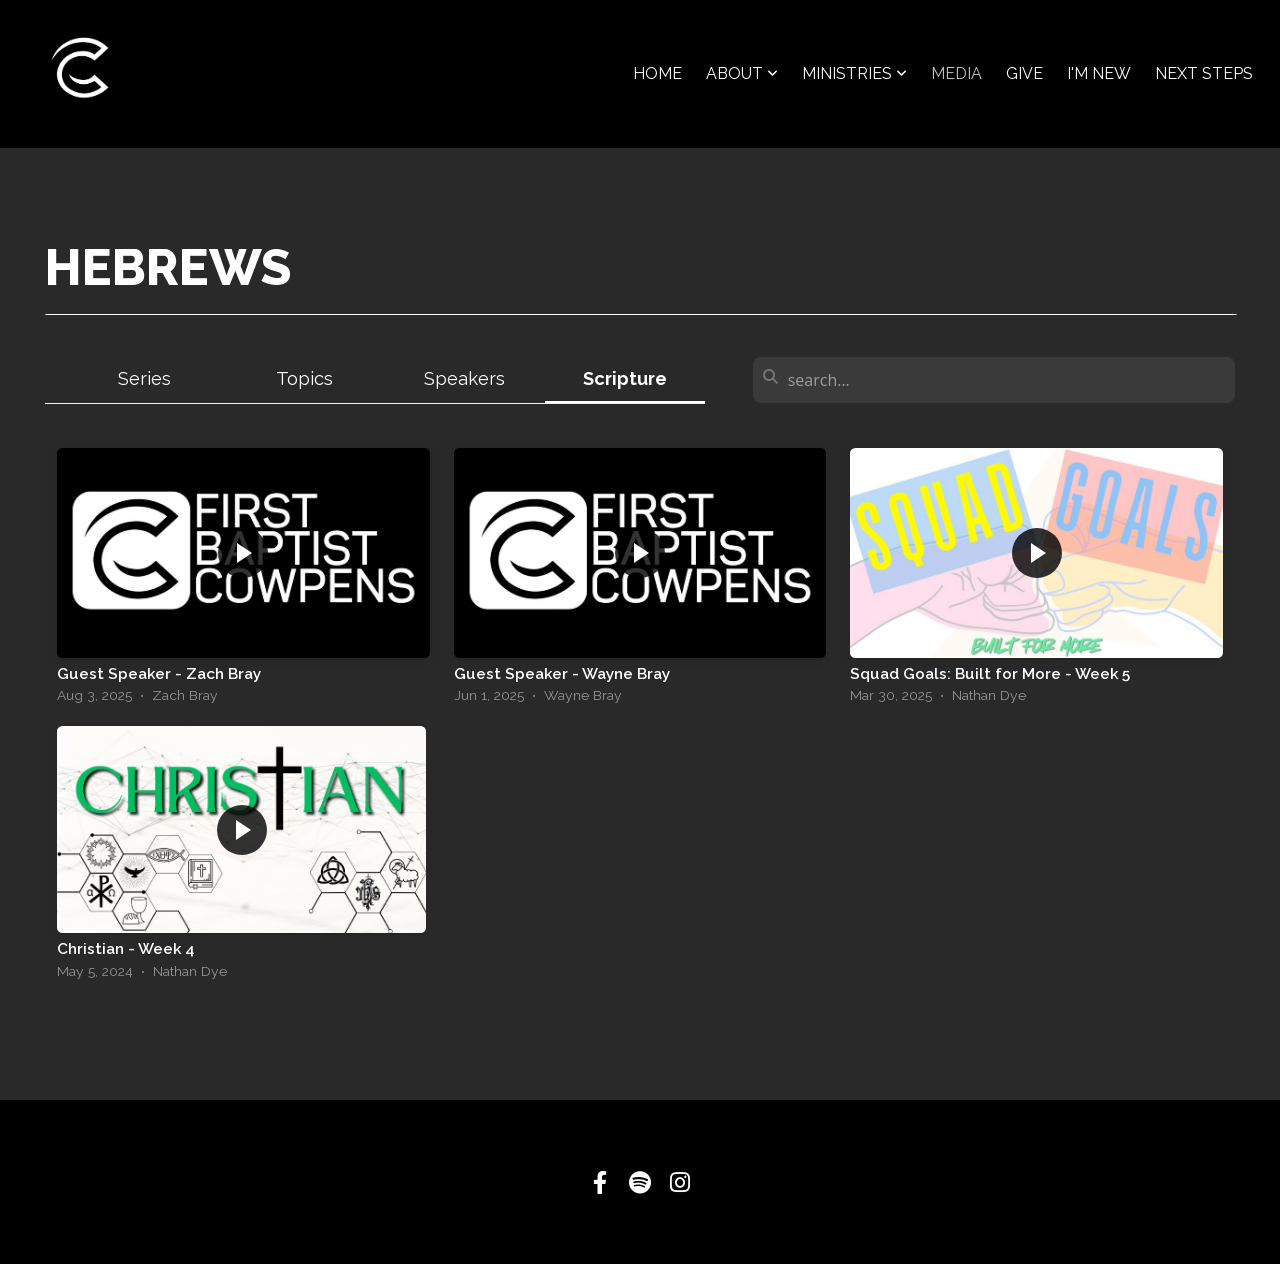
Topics (304, 378)
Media (956, 73)
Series (144, 378)
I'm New (1099, 73)
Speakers (464, 378)
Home (657, 73)
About (742, 73)
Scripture (625, 378)
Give (1024, 73)
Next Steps (1204, 73)
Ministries (854, 73)
